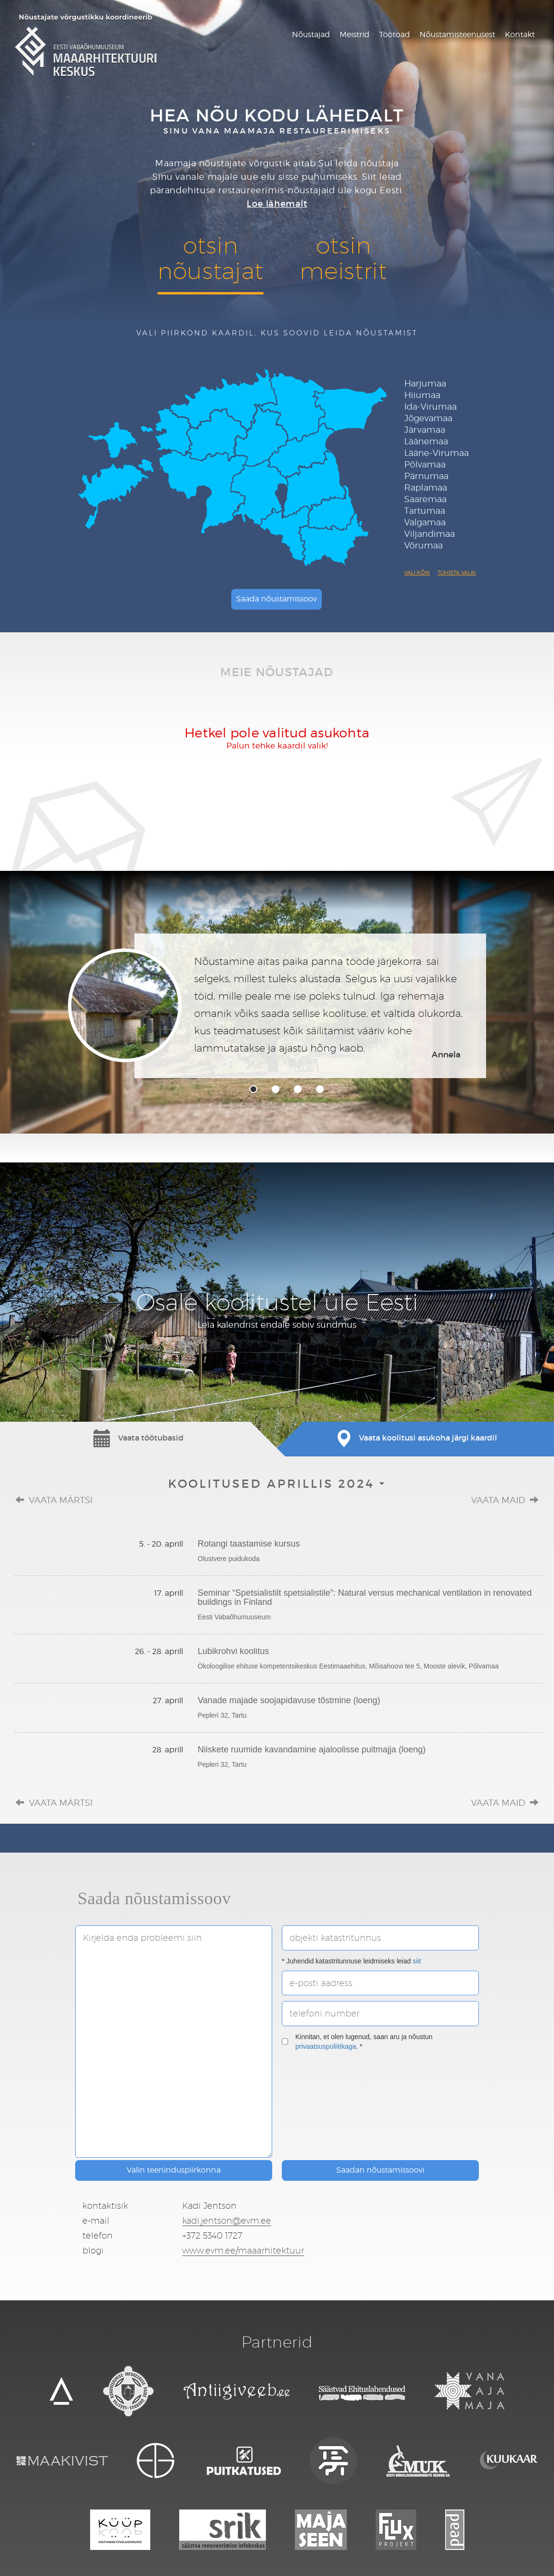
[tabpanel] (277, 1006)
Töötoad (394, 34)
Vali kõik (417, 572)
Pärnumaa (426, 476)
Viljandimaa (429, 534)
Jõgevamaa (428, 418)
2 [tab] (275, 1089)
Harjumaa (425, 383)
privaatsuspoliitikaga (325, 2046)
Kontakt (520, 34)
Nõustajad (311, 34)
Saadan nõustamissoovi (380, 2170)
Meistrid (354, 34)
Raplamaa (425, 487)
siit (417, 1961)
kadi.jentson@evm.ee (226, 2221)
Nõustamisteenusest (457, 34)
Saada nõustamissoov (276, 598)
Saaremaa (425, 499)
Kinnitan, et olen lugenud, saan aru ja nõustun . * (357, 2041)
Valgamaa (425, 522)
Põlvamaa (425, 464)
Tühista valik (456, 572)
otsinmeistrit (343, 257)
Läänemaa (426, 441)
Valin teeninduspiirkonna (174, 2170)
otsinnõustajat (211, 257)
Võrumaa (423, 545)
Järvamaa (424, 430)
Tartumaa (424, 511)
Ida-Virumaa (430, 406)
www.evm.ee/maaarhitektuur (243, 2250)
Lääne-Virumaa (436, 453)
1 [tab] (253, 1089)
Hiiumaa (422, 395)
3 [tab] (298, 1089)
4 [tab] (320, 1089)
